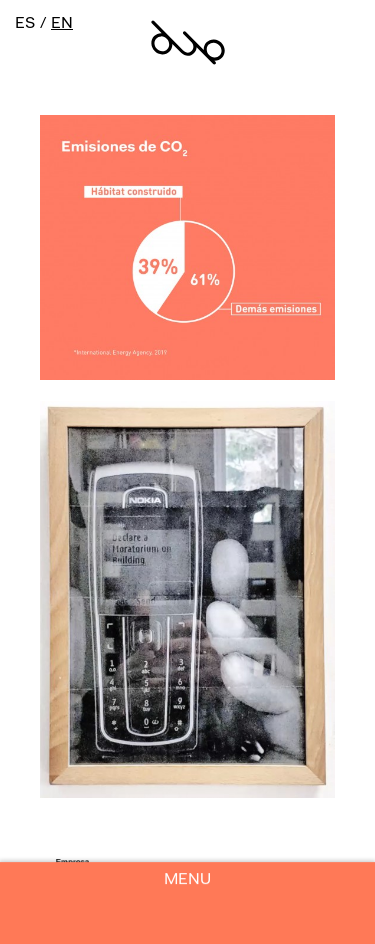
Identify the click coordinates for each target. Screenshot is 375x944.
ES (25, 24)
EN (62, 24)
